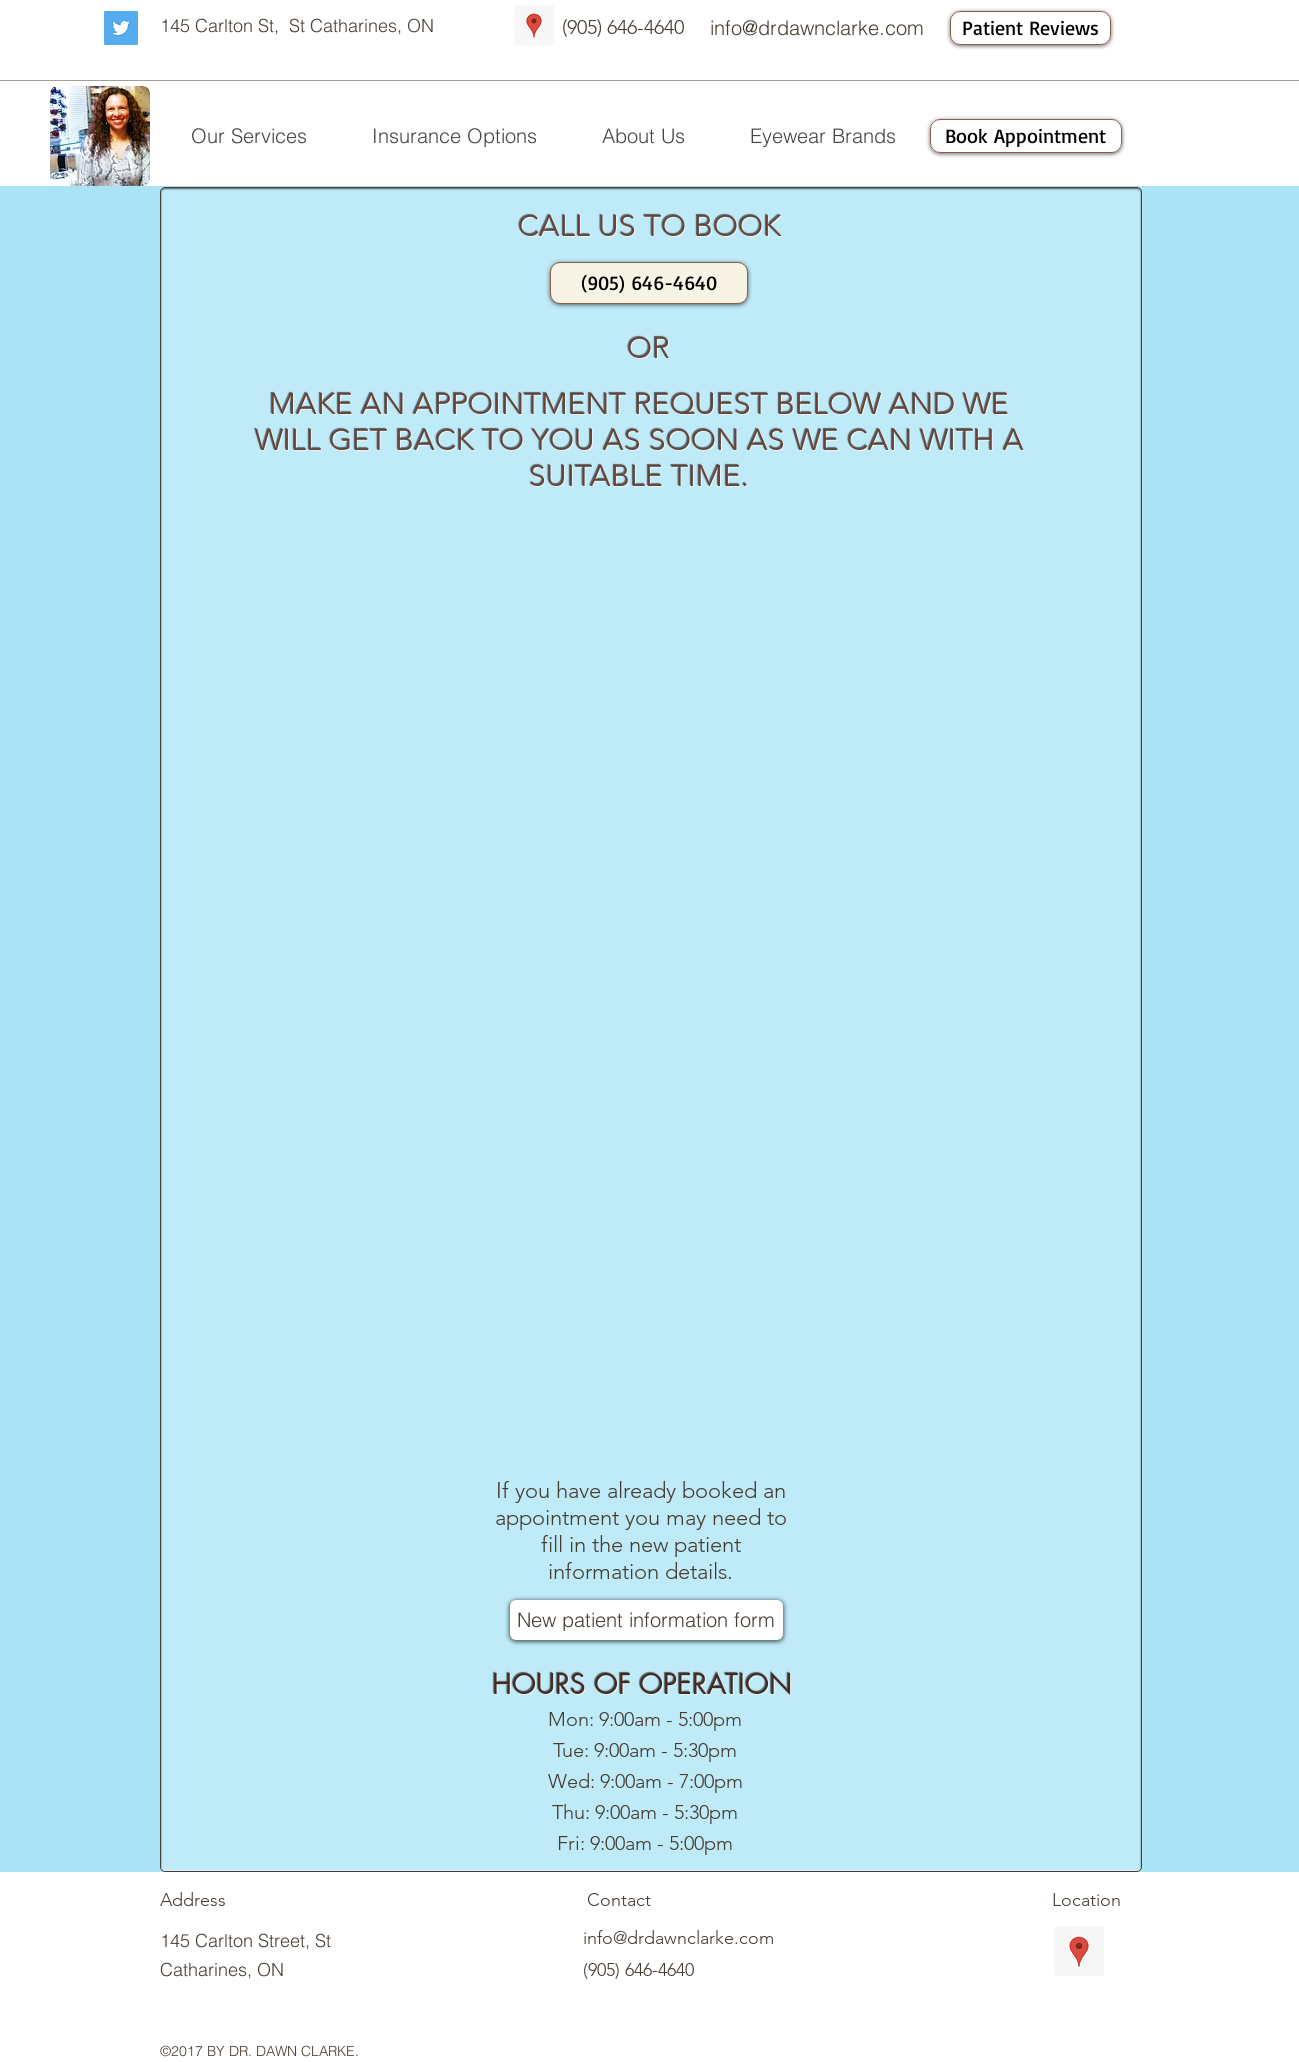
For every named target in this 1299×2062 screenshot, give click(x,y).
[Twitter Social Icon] (121, 28)
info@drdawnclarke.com (817, 27)
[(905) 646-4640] (649, 283)
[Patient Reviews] (1030, 28)
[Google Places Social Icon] (534, 25)
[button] (249, 136)
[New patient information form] (646, 1620)
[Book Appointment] (1026, 136)
